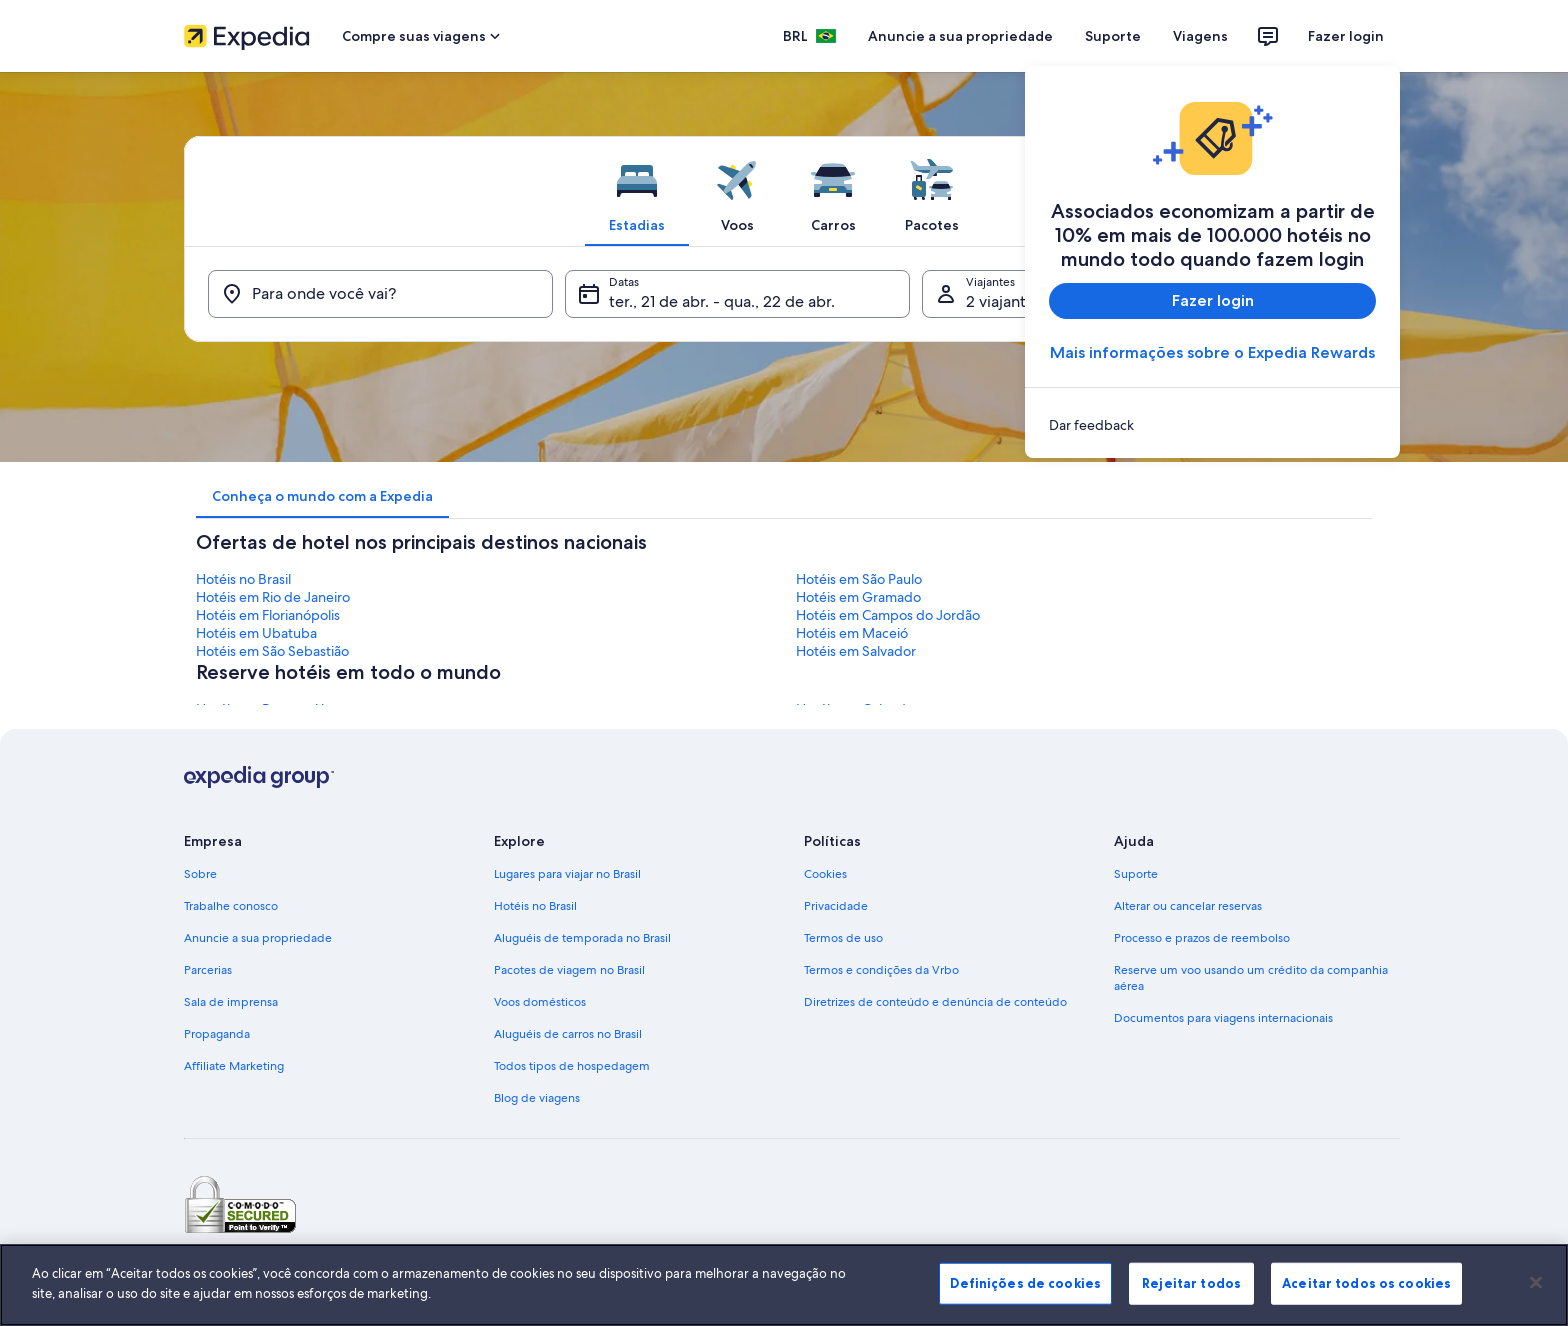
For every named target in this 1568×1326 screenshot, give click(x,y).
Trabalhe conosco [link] (231, 906)
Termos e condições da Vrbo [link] (881, 970)
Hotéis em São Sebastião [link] (272, 651)
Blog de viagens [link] (537, 1098)
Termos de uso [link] (843, 938)
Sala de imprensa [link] (231, 1002)
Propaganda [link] (217, 1034)
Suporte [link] (1136, 874)
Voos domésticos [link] (540, 1002)
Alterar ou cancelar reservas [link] (1188, 906)
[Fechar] (1536, 1295)
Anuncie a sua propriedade (960, 36)
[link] (1212, 425)
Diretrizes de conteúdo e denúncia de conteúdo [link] (935, 1002)
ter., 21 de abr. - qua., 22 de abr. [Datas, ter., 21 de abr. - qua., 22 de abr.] (722, 301)
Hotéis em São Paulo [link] (859, 579)
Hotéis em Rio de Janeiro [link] (273, 597)
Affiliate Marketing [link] (234, 1066)
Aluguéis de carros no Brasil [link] (568, 1034)
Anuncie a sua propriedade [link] (258, 938)
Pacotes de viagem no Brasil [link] (569, 970)
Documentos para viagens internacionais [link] (1223, 1018)
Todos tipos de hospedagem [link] (572, 1066)
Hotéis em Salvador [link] (856, 651)
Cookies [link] (825, 874)
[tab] (637, 191)
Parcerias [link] (208, 970)
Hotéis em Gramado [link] (858, 597)
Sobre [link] (200, 874)
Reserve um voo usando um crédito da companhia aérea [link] (1251, 978)
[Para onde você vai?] (380, 294)
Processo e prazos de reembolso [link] (1202, 938)
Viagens (1200, 36)
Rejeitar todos (1191, 1296)
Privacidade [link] (836, 906)
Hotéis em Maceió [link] (852, 633)
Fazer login (1346, 36)
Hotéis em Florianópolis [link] (268, 615)
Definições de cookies (1025, 1296)
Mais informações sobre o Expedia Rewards (1212, 352)
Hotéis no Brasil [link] (243, 579)
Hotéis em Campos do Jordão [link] (888, 615)
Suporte (1113, 36)
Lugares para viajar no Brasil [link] (567, 874)
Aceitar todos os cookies (1366, 1296)
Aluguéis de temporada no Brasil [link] (582, 938)
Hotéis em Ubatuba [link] (256, 633)
